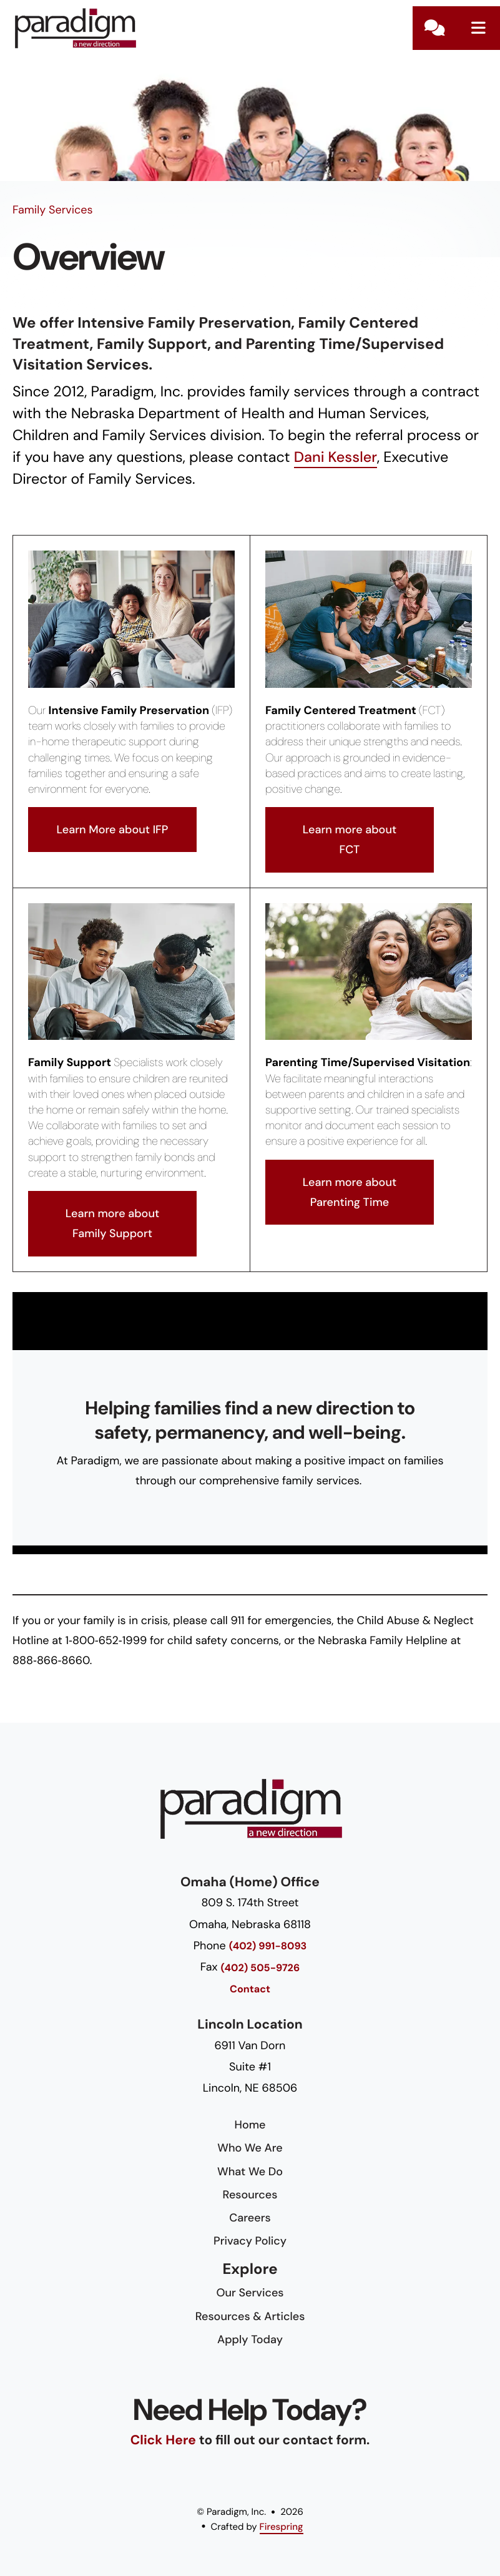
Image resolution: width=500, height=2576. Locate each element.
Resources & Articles (250, 2316)
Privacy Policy (250, 2240)
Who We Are (250, 2147)
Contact (434, 28)
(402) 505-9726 (260, 1968)
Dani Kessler (335, 457)
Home (250, 2124)
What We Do (250, 2171)
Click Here (163, 2440)
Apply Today (250, 2339)
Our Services (249, 2292)
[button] (478, 28)
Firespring (281, 2526)
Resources (250, 2194)
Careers (249, 2217)
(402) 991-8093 (268, 1946)
